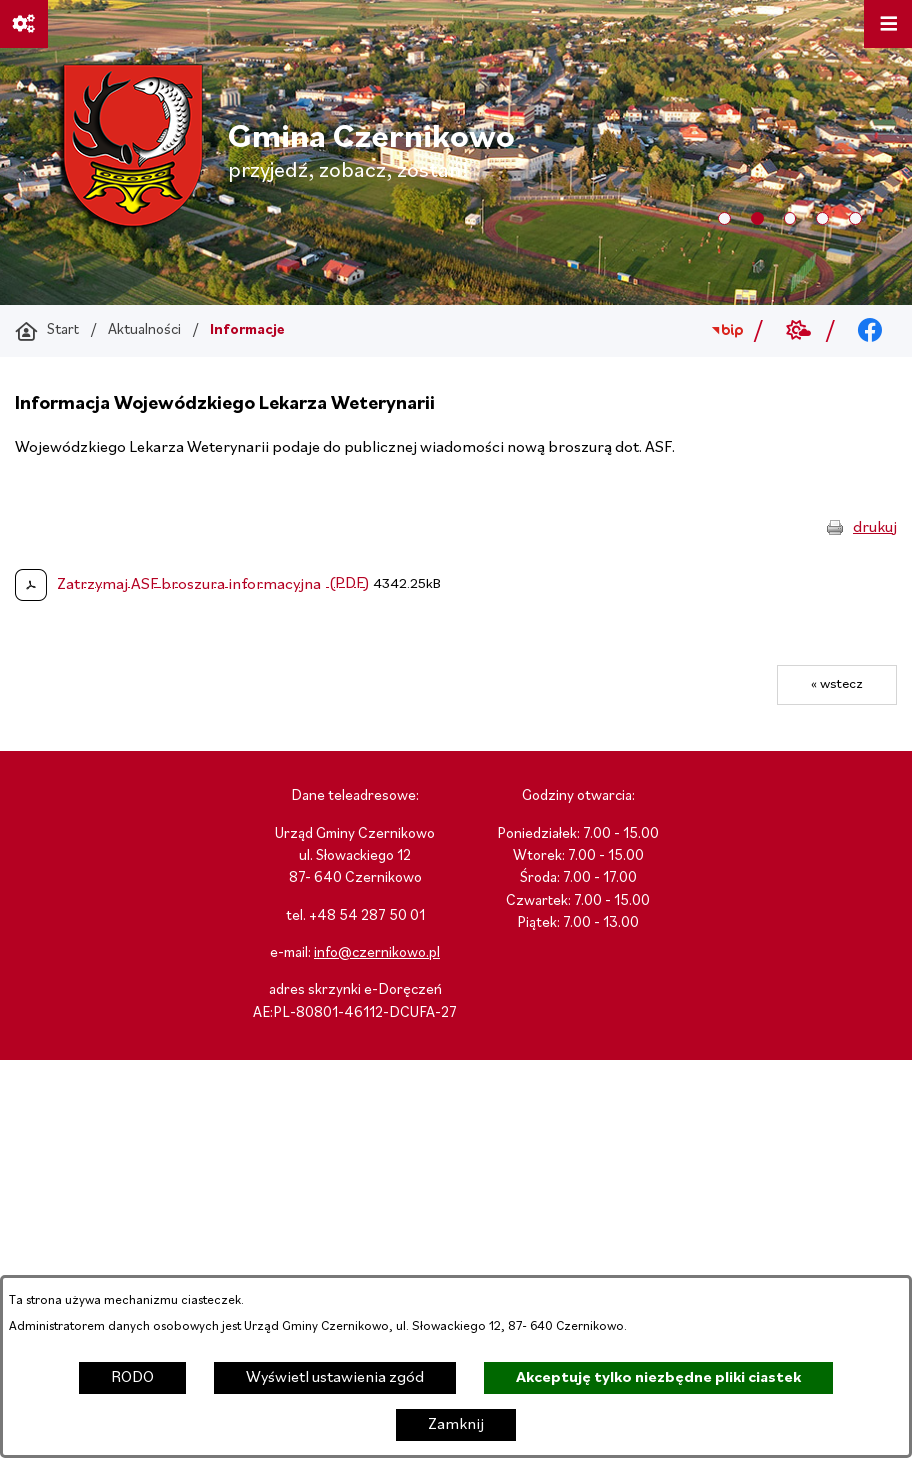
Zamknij (456, 1425)
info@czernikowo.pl (377, 953)
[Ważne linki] (24, 24)
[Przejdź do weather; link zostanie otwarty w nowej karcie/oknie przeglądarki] (798, 331)
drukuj (875, 528)
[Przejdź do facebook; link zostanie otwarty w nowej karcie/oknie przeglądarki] (870, 331)
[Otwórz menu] (888, 24)
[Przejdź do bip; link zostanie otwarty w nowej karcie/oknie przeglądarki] (727, 331)
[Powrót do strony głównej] (47, 331)
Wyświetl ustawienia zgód (335, 1378)
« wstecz (837, 684)
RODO (132, 1378)
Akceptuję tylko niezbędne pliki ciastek (658, 1378)
